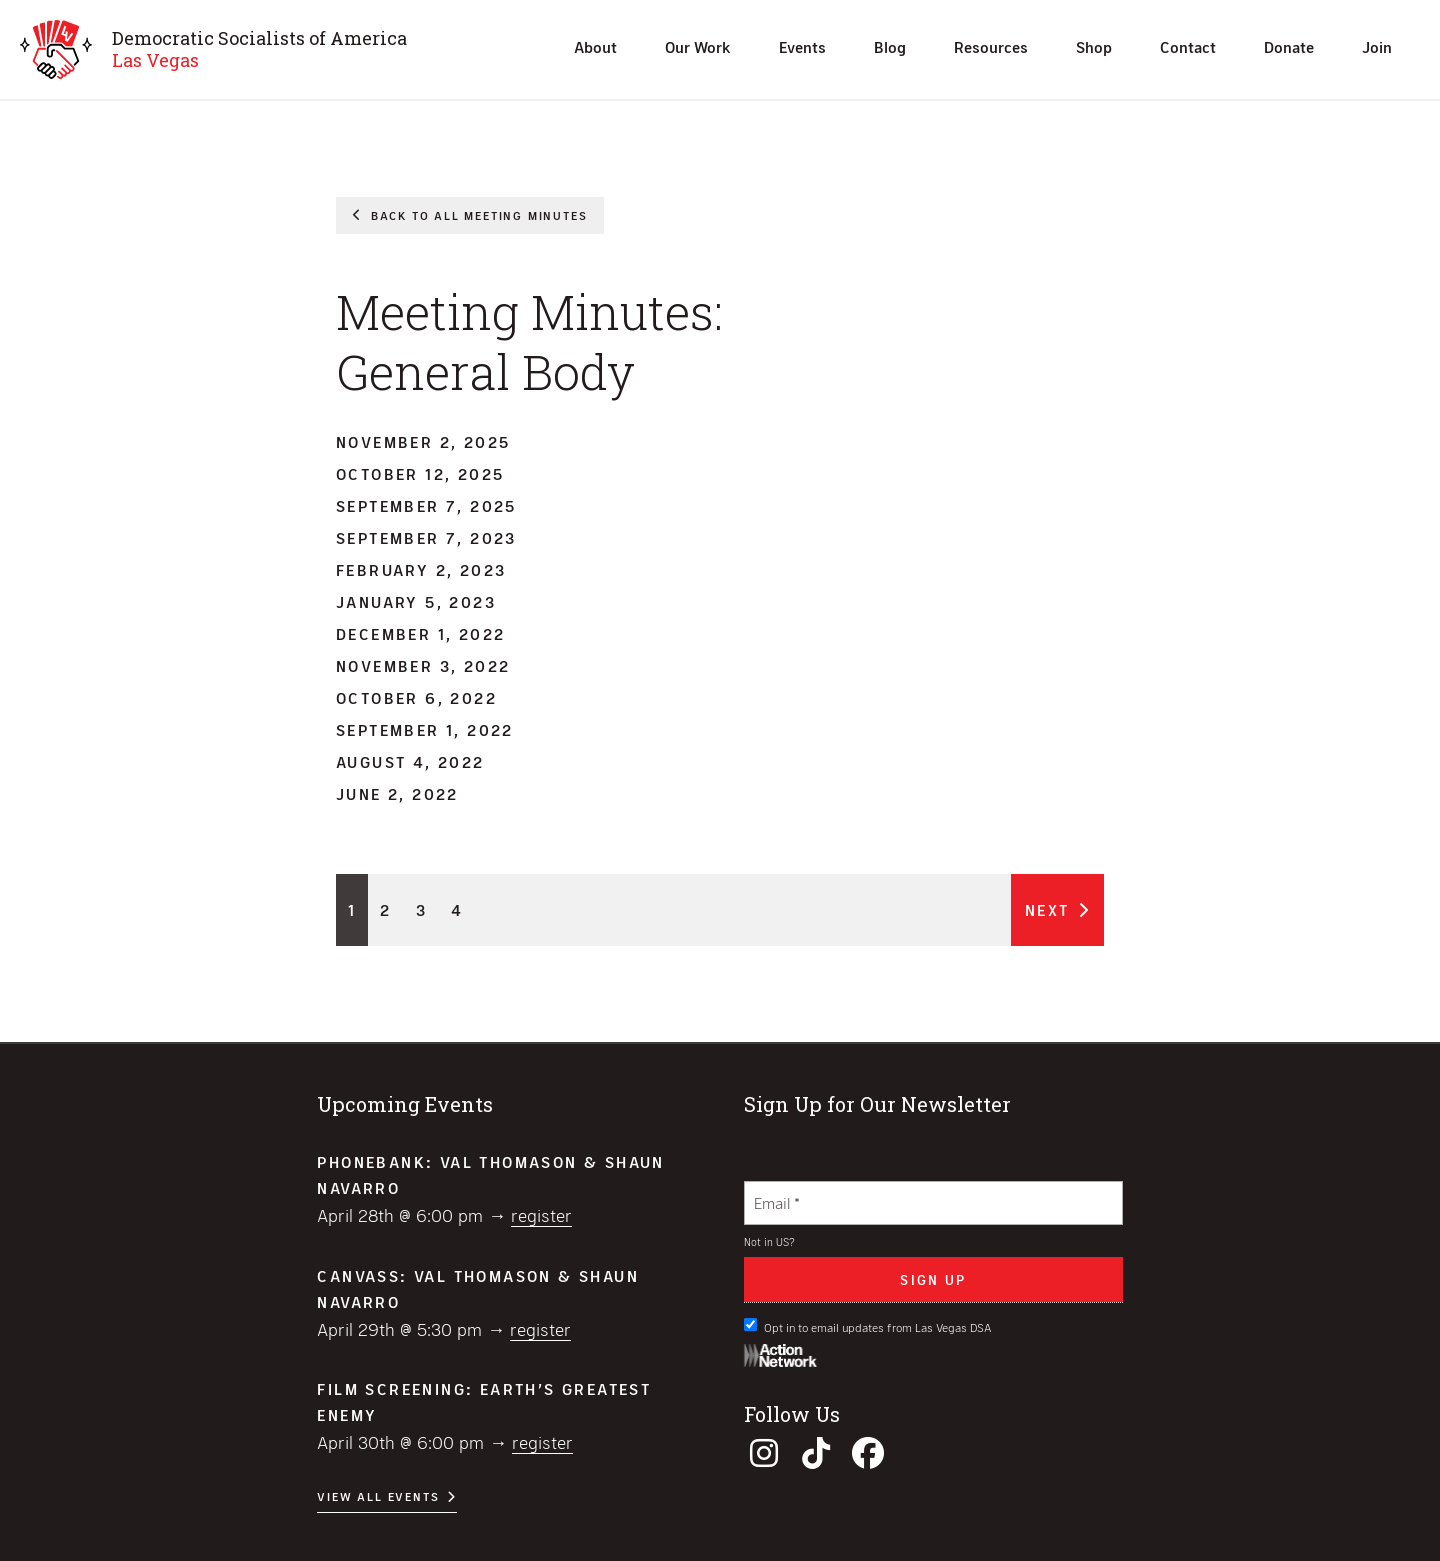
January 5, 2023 (416, 601)
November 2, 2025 (423, 441)
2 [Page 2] (385, 909)
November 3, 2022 (423, 665)
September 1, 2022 (425, 729)
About (595, 46)
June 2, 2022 (397, 793)
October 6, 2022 (416, 697)
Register (541, 1215)
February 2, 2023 (421, 569)
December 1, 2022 (420, 633)
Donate (1289, 46)
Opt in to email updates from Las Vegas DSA (868, 1326)
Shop (1094, 46)
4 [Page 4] (457, 909)
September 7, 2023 (426, 537)
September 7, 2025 (426, 505)
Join (1377, 46)
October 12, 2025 (420, 473)
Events (802, 46)
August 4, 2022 (410, 761)
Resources (991, 46)
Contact (1188, 46)
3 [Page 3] (421, 909)
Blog (890, 46)
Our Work (698, 46)
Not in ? (769, 1241)
